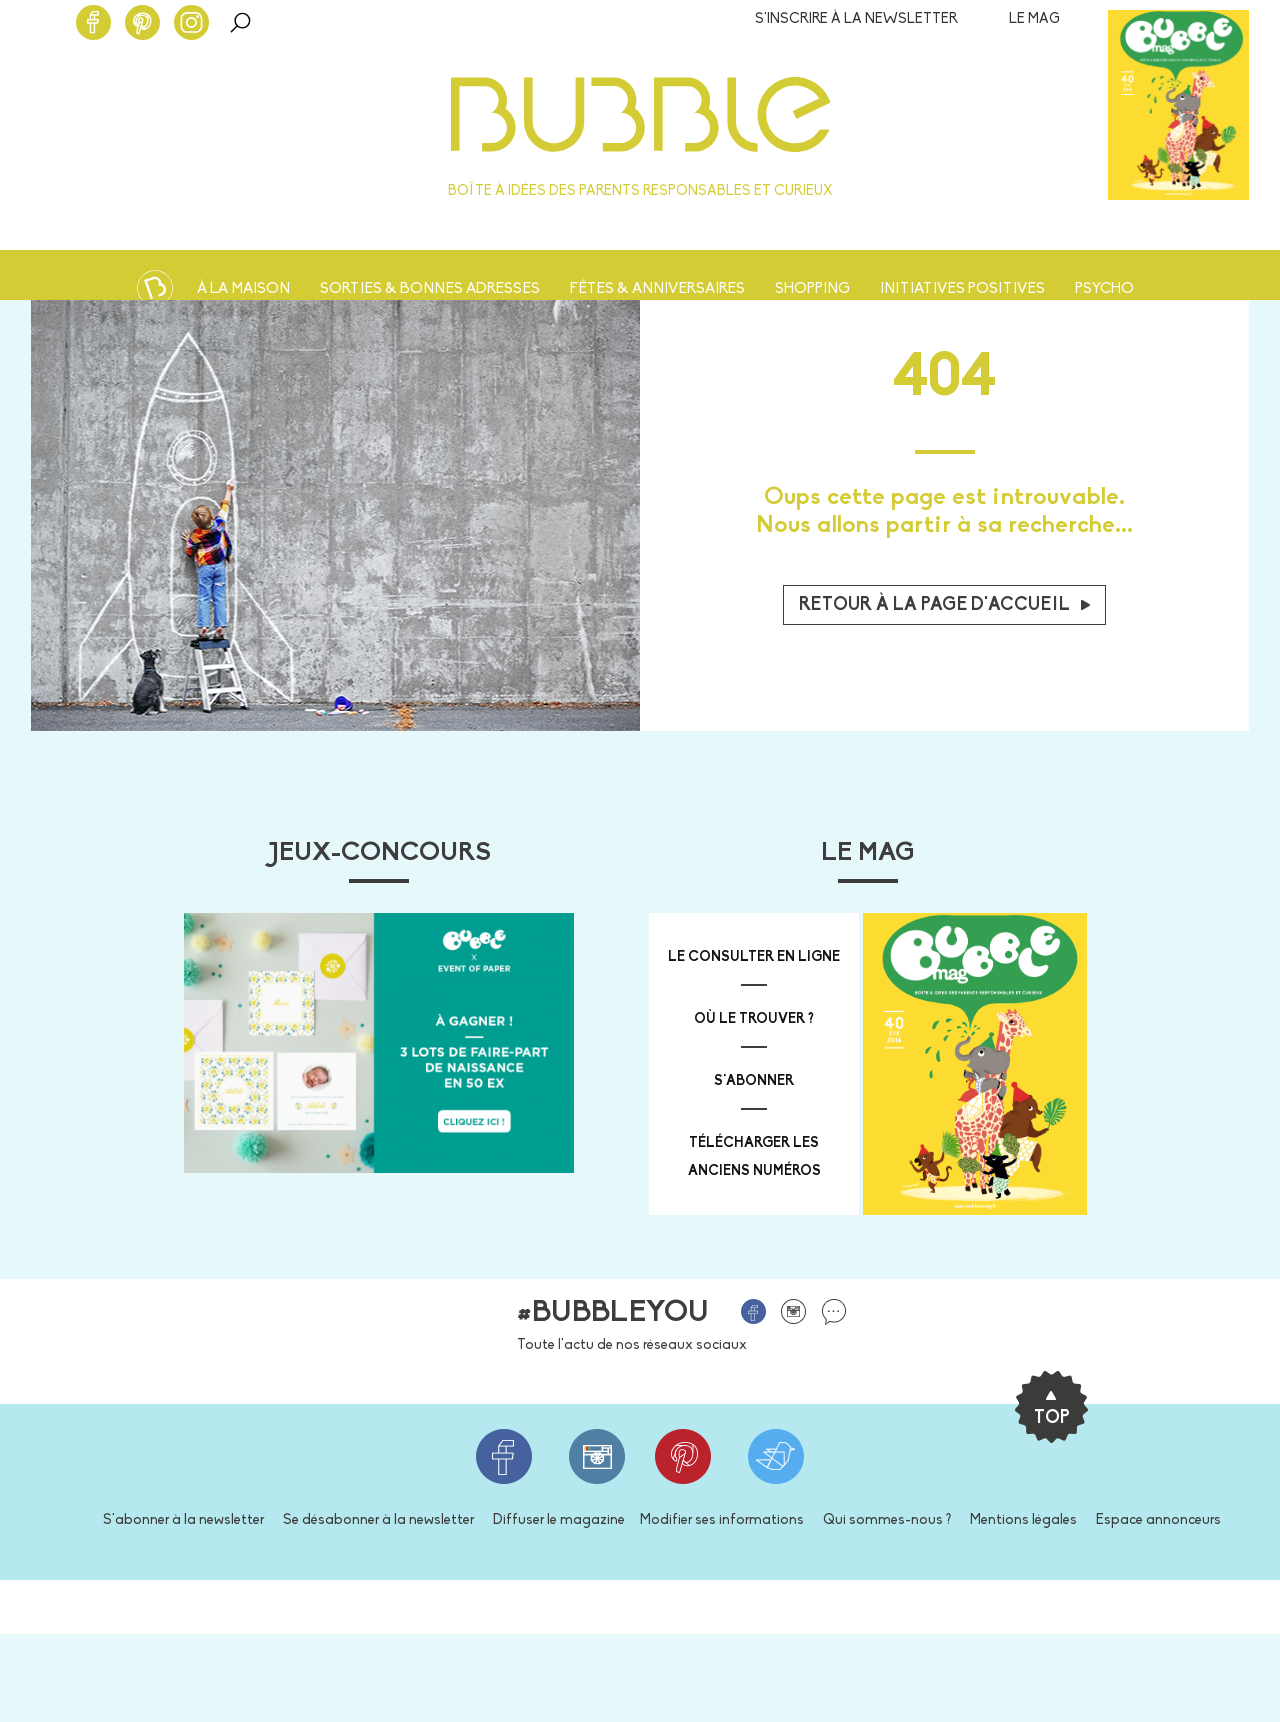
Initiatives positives (962, 289)
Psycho (1104, 289)
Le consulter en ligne (754, 957)
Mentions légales (1023, 1520)
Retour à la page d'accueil (944, 605)
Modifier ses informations (722, 1520)
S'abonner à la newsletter (183, 1520)
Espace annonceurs (1158, 1520)
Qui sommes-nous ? (887, 1520)
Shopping (812, 289)
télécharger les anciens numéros (754, 1157)
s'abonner (754, 1081)
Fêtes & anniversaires (657, 289)
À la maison (243, 289)
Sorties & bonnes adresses (430, 289)
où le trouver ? (754, 1019)
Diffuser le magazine (559, 1520)
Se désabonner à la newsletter (378, 1520)
